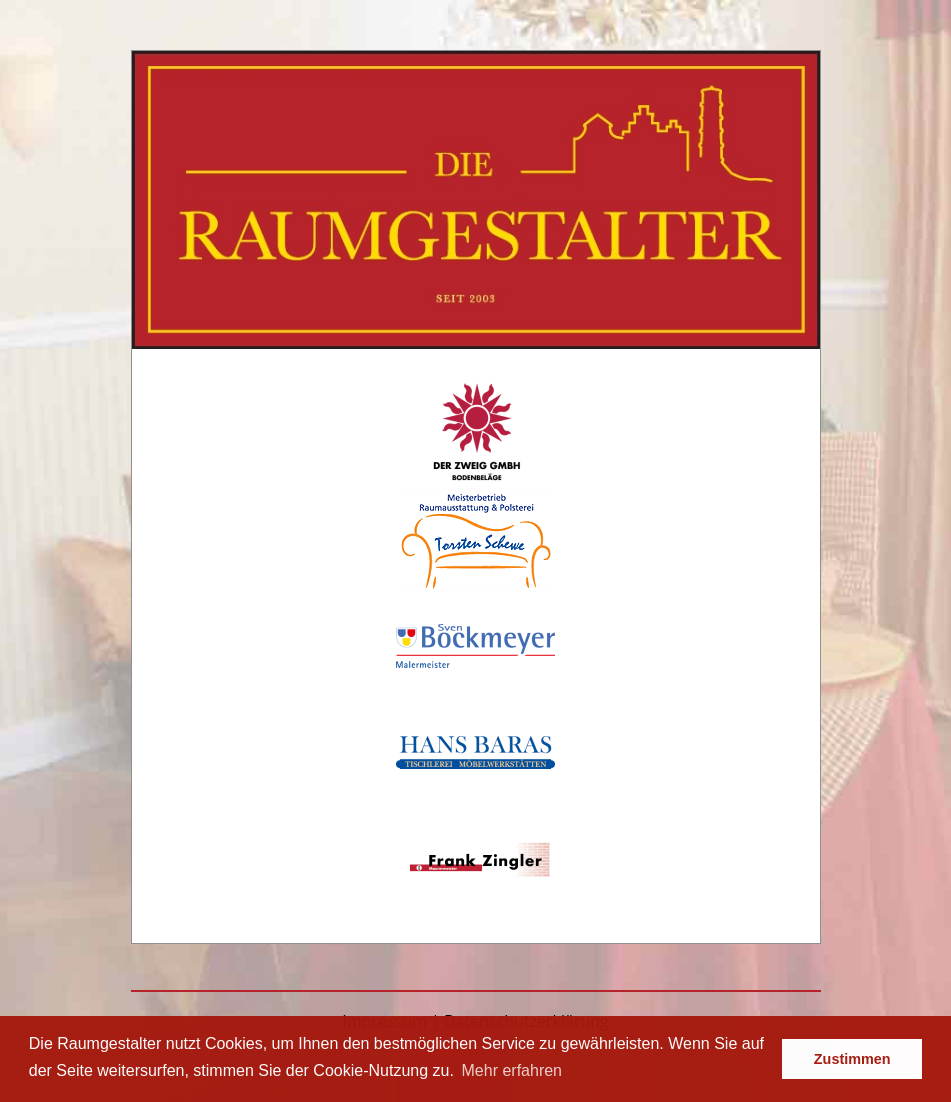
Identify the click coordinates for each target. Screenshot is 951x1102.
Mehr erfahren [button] (512, 1070)
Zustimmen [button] (852, 1059)
